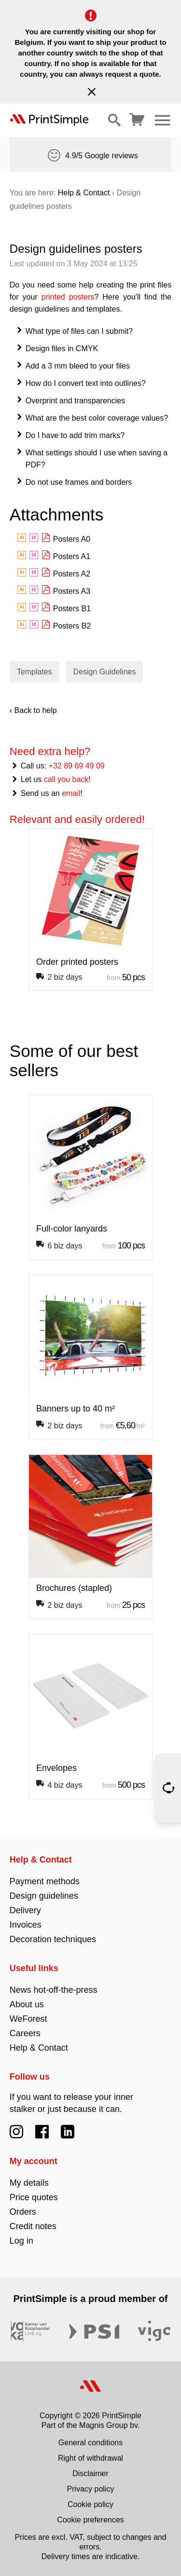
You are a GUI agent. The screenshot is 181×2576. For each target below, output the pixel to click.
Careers (25, 2033)
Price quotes (34, 2197)
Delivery (25, 1910)
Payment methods (45, 1881)
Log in (21, 2241)
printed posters (68, 297)
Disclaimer (90, 2473)
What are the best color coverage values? (97, 418)
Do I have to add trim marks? (75, 435)
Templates (34, 672)
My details (29, 2183)
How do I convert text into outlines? (86, 383)
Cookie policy (90, 2504)
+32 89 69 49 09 (77, 766)
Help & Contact (84, 193)
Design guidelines (44, 1896)
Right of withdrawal (90, 2458)
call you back (66, 779)
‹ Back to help (33, 710)
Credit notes (33, 2226)
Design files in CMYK (62, 348)
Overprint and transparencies (75, 401)
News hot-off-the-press (53, 1990)
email (71, 793)
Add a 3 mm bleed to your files (78, 366)
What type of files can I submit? (79, 331)
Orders (23, 2212)
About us (27, 2004)
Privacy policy (90, 2489)
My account (33, 2161)
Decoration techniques (53, 1939)
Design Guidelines (104, 672)
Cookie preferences (90, 2520)
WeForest (28, 2019)
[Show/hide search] (114, 120)
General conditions (90, 2443)
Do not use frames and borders (79, 482)
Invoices (26, 1925)
